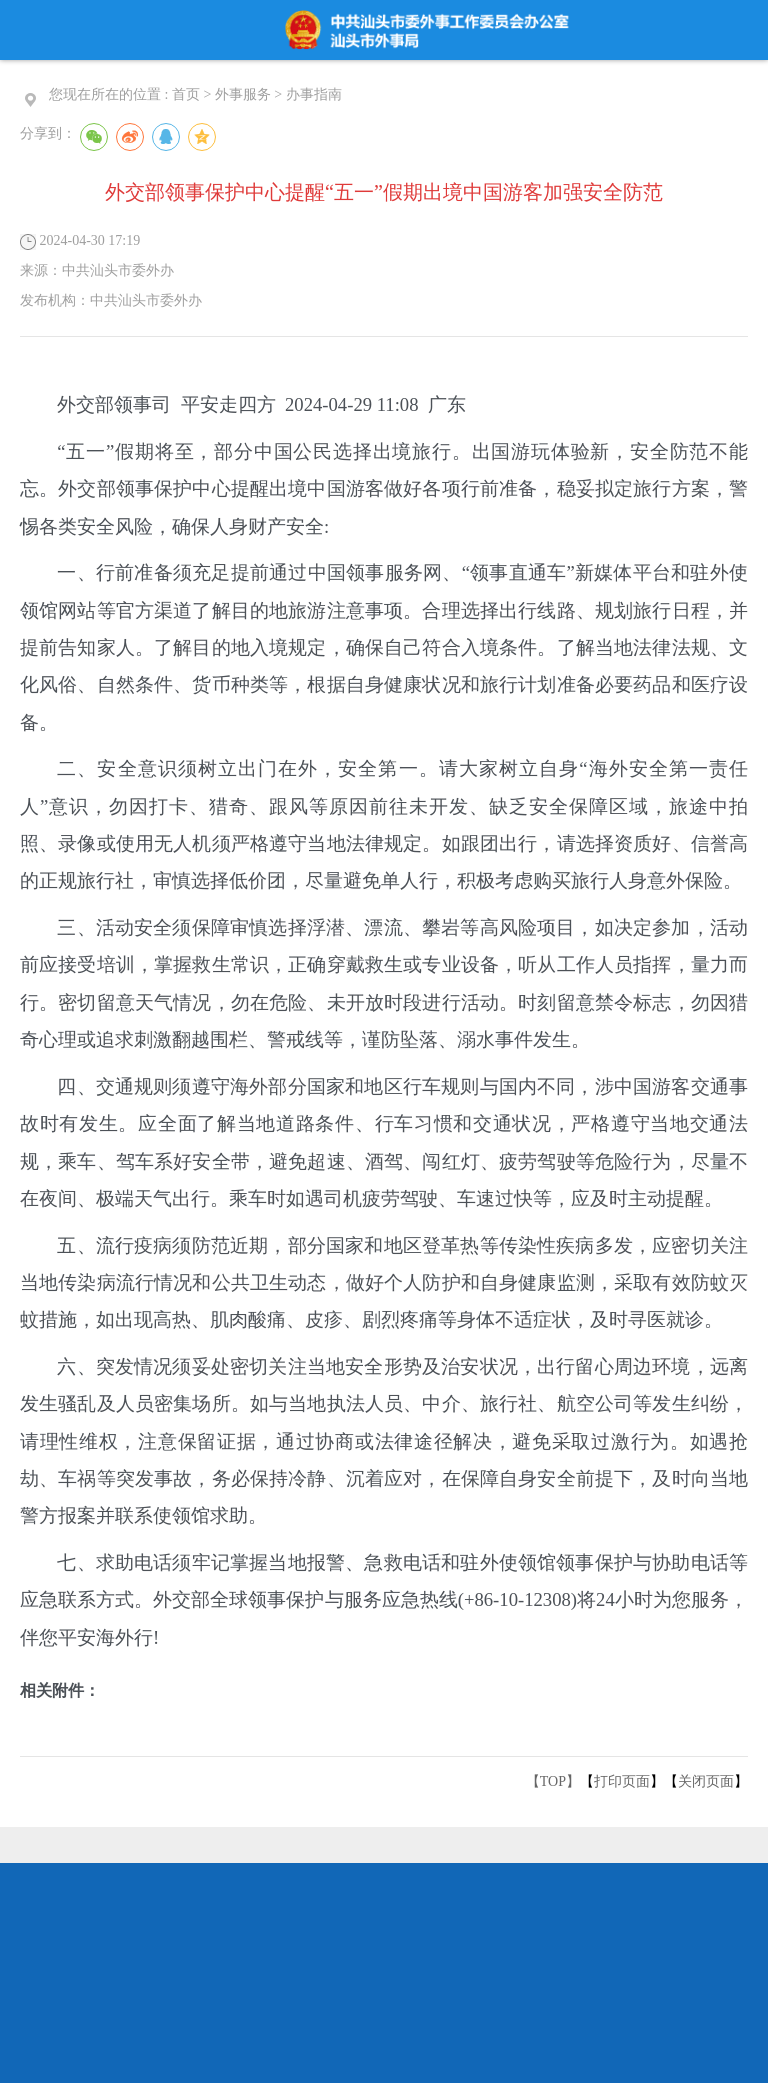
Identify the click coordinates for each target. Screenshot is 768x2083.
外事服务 (243, 94)
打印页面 (622, 1781)
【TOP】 (553, 1781)
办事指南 (314, 94)
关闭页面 (706, 1781)
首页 (186, 94)
